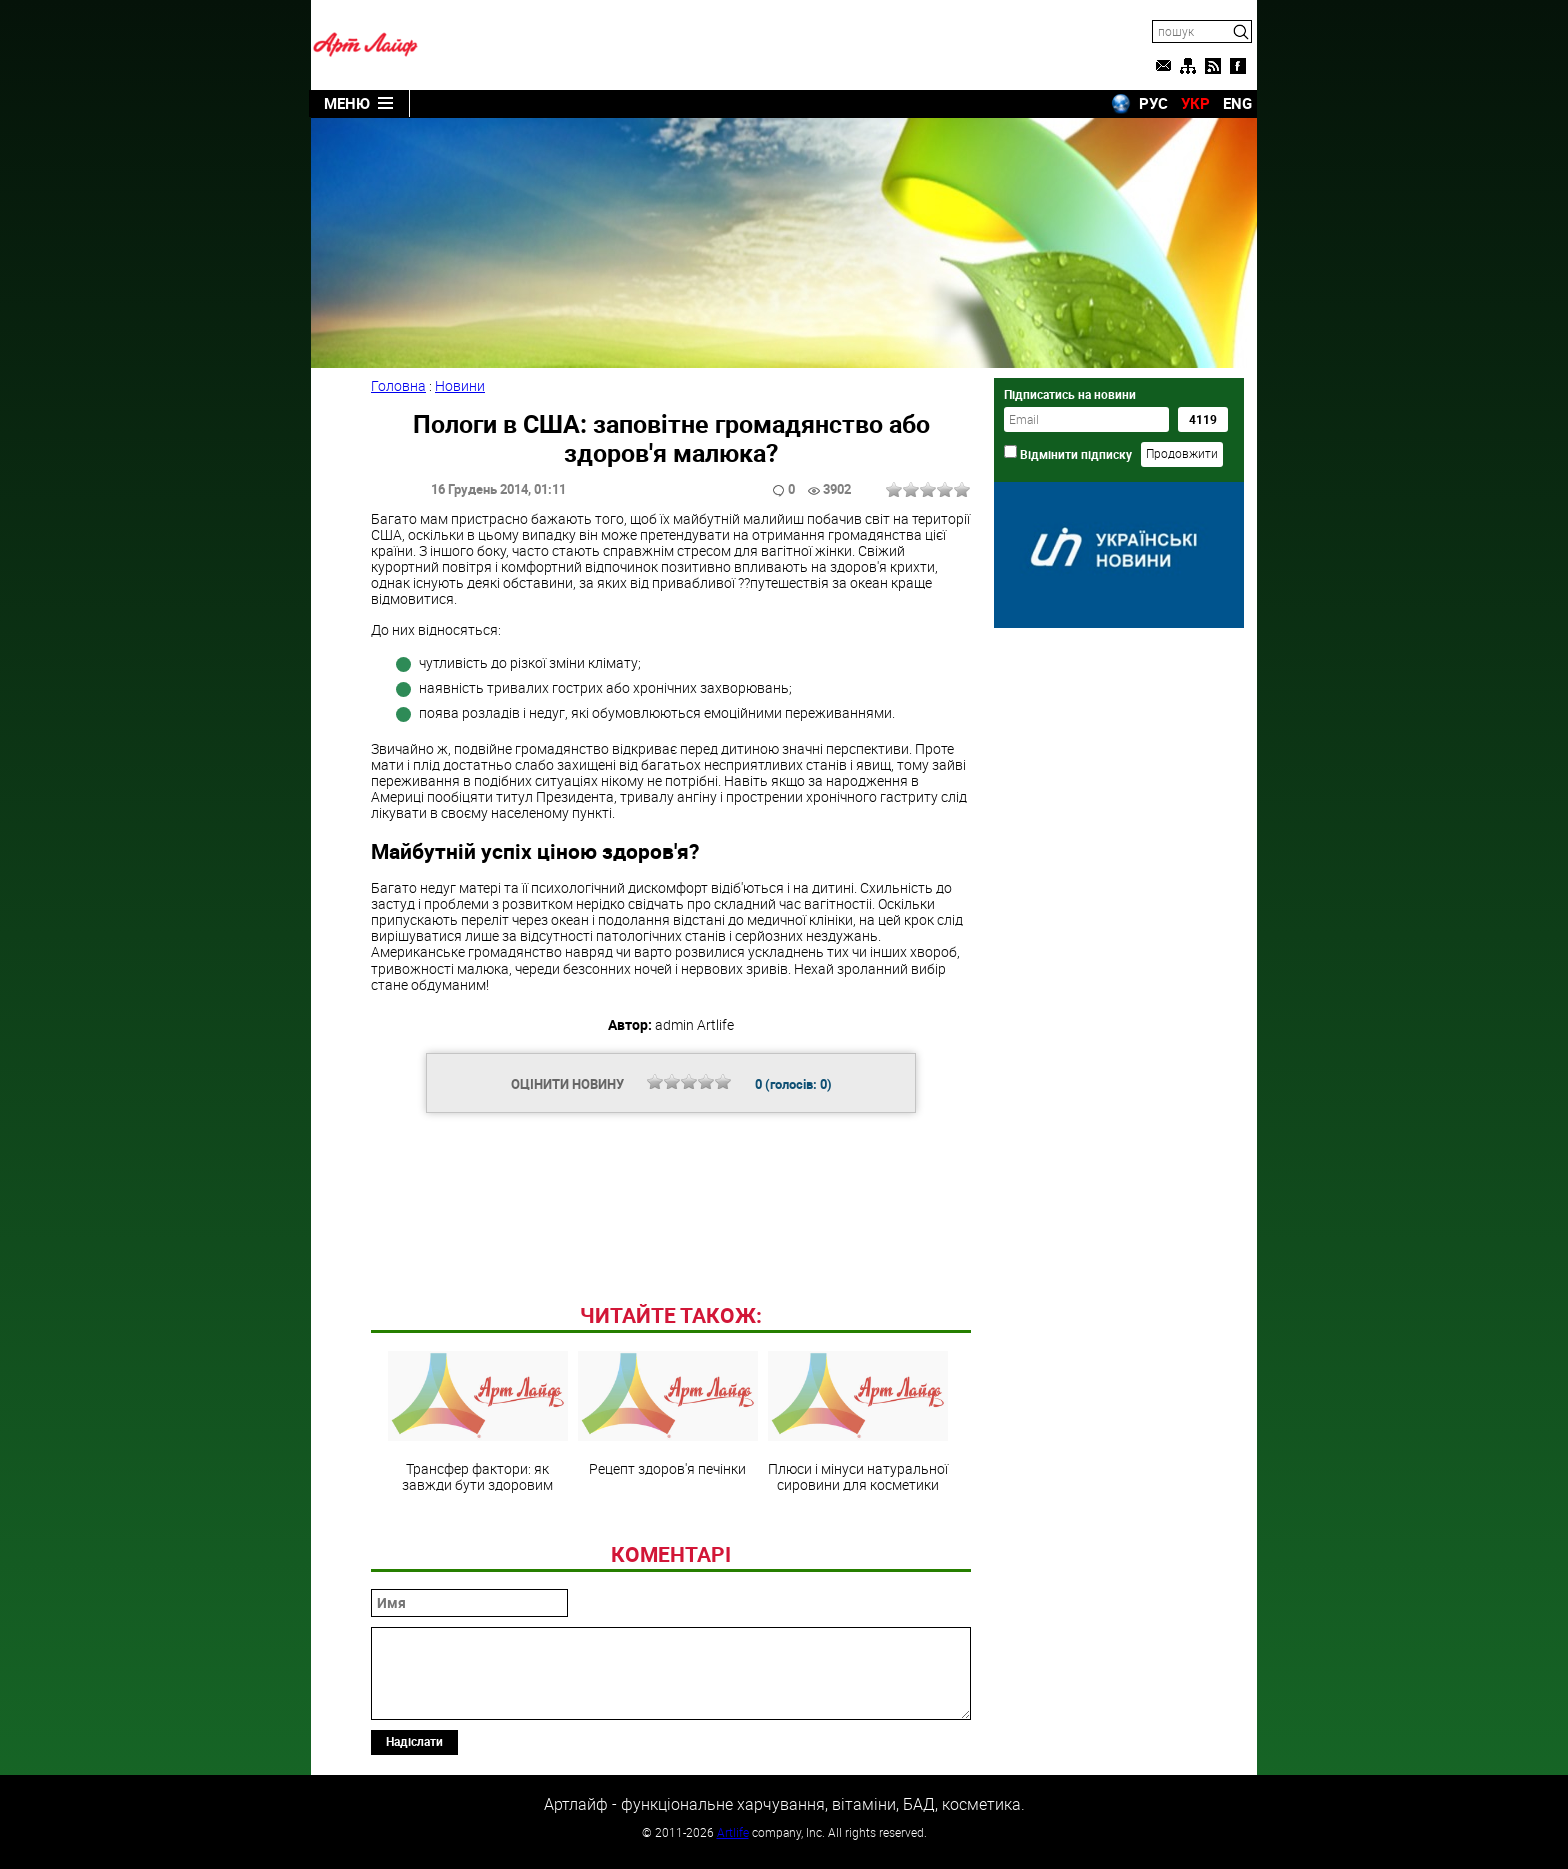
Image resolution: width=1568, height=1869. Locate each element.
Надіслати (414, 1741)
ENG (1237, 103)
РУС (1153, 103)
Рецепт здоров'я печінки (668, 1414)
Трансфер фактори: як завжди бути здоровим (478, 1422)
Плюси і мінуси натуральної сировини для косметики (858, 1422)
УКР (1195, 103)
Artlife (733, 1832)
